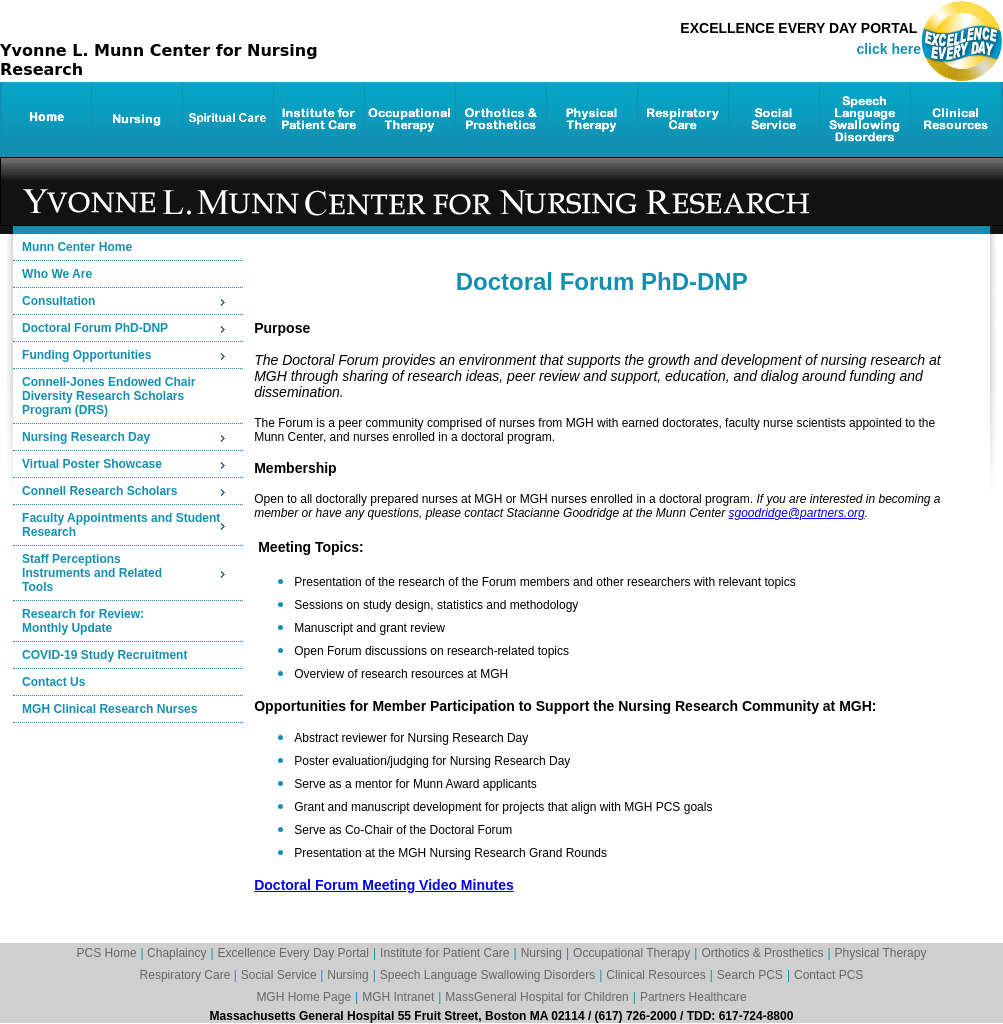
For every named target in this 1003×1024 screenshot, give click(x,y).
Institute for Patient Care (444, 953)
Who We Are (57, 274)
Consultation (58, 301)
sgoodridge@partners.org (796, 513)
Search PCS (750, 975)
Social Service (280, 975)
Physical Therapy (881, 953)
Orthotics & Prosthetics (762, 953)
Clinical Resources (655, 975)
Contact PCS (828, 975)
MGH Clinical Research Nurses (109, 709)
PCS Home (107, 953)
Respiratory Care (187, 975)
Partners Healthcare (693, 997)
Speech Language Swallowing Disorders (487, 975)
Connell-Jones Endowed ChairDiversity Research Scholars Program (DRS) (108, 396)
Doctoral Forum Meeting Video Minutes (384, 885)
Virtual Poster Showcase (92, 464)
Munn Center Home (77, 247)
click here (888, 49)
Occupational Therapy (631, 953)
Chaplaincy (176, 953)
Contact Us (53, 682)
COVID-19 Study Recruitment (104, 655)
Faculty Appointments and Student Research (121, 525)
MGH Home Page (303, 997)
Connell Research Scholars (99, 491)
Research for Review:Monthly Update (83, 621)
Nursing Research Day (86, 437)
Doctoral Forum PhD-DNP (95, 328)
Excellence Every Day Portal (293, 953)
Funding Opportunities (86, 355)
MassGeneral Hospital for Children (536, 997)
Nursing (541, 953)
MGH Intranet (398, 997)
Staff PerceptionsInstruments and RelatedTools (92, 573)
